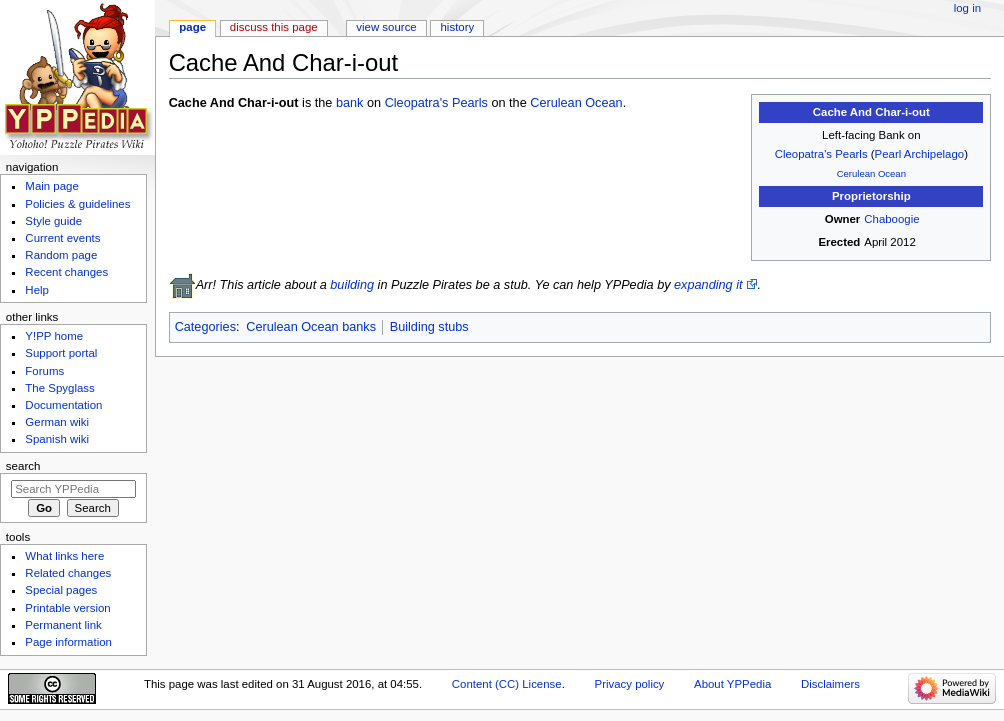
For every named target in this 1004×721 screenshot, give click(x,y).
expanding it (708, 285)
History (458, 27)
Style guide (53, 221)
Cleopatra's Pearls (821, 154)
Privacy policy (630, 684)
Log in (967, 8)
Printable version (67, 608)
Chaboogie (891, 219)
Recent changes (66, 272)
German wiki (57, 422)
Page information (68, 642)
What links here (64, 556)
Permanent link (63, 625)
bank (350, 103)
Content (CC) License (507, 684)
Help (37, 290)
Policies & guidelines (77, 204)
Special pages (61, 590)
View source (386, 27)
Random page (61, 255)
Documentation (63, 405)
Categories (205, 327)
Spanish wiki (57, 439)
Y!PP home (54, 336)
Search (23, 466)
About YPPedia (732, 684)
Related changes (68, 573)
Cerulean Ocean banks (311, 327)
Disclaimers (830, 684)
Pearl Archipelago (920, 154)
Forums (44, 371)
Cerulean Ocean (871, 173)
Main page (52, 186)
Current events (62, 238)
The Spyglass (59, 388)
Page (192, 27)
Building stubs (429, 327)
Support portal (61, 353)
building (352, 285)
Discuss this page (274, 27)
